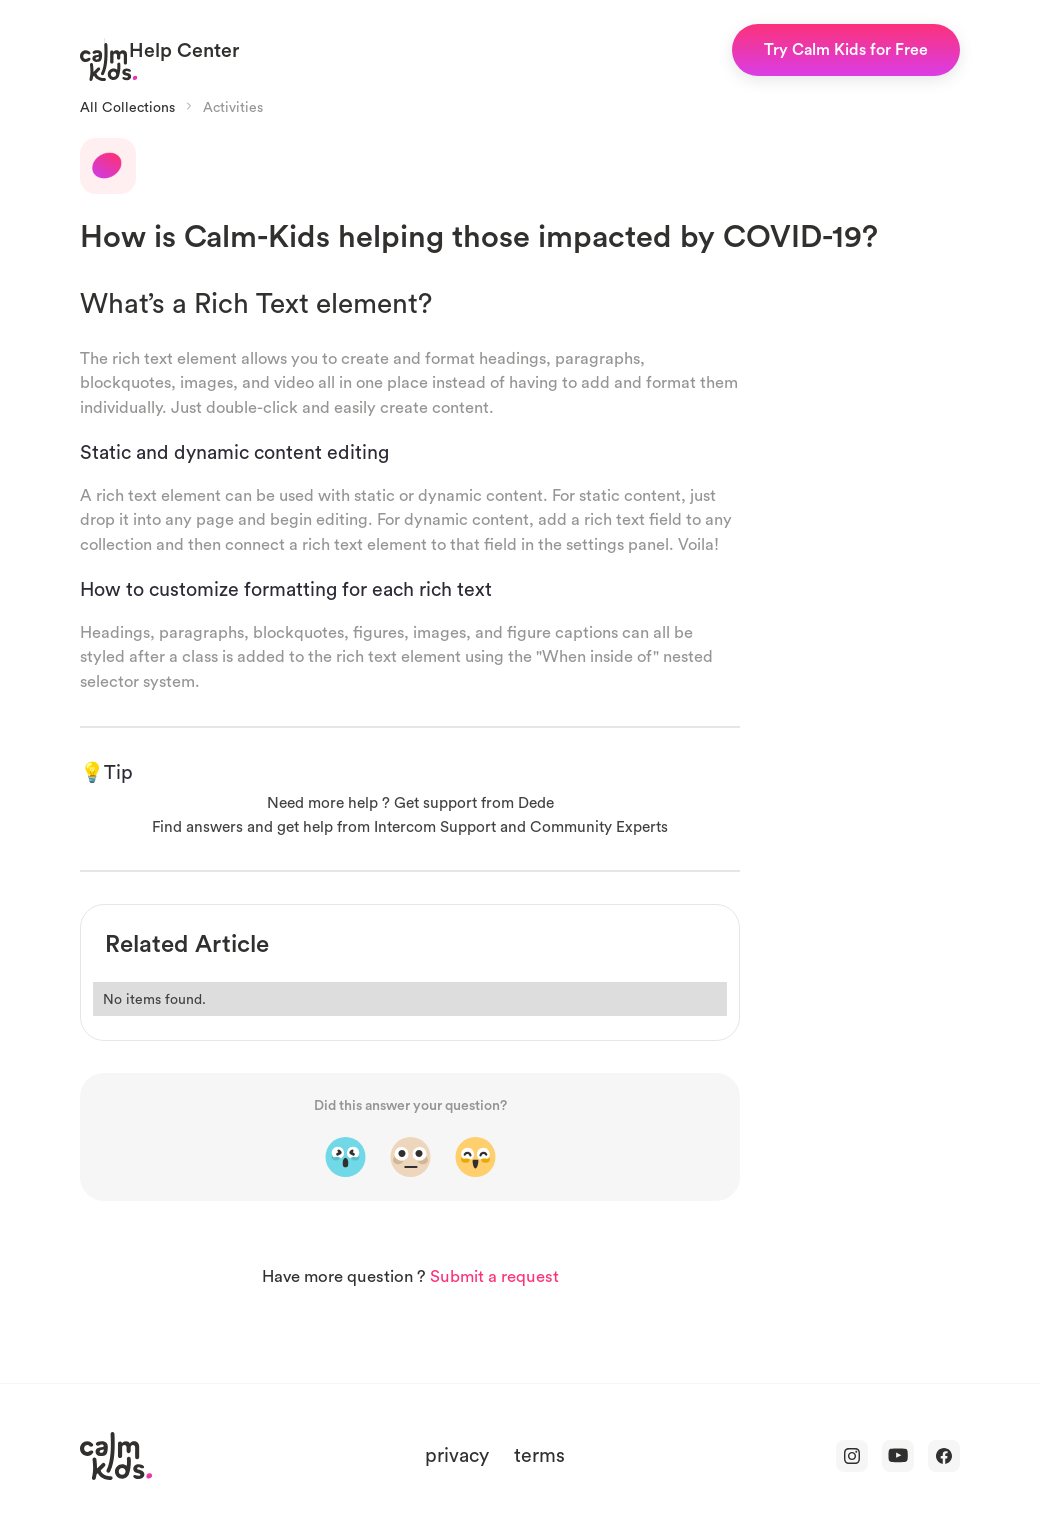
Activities (233, 107)
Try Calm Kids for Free (846, 49)
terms (539, 1454)
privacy (457, 1454)
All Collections (127, 107)
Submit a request (494, 1276)
